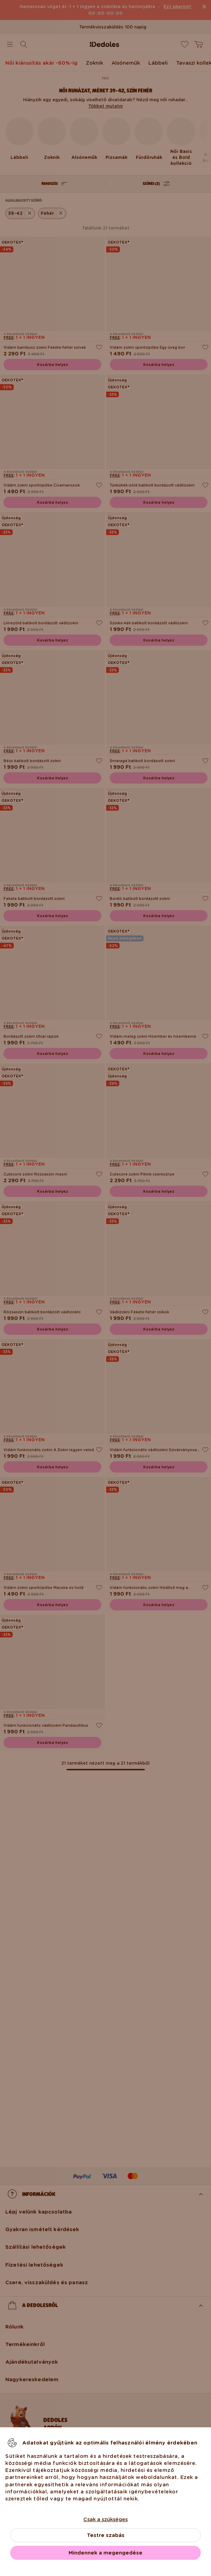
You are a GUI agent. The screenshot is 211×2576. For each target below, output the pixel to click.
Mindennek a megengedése (105, 2553)
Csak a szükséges (105, 2519)
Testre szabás (105, 2535)
